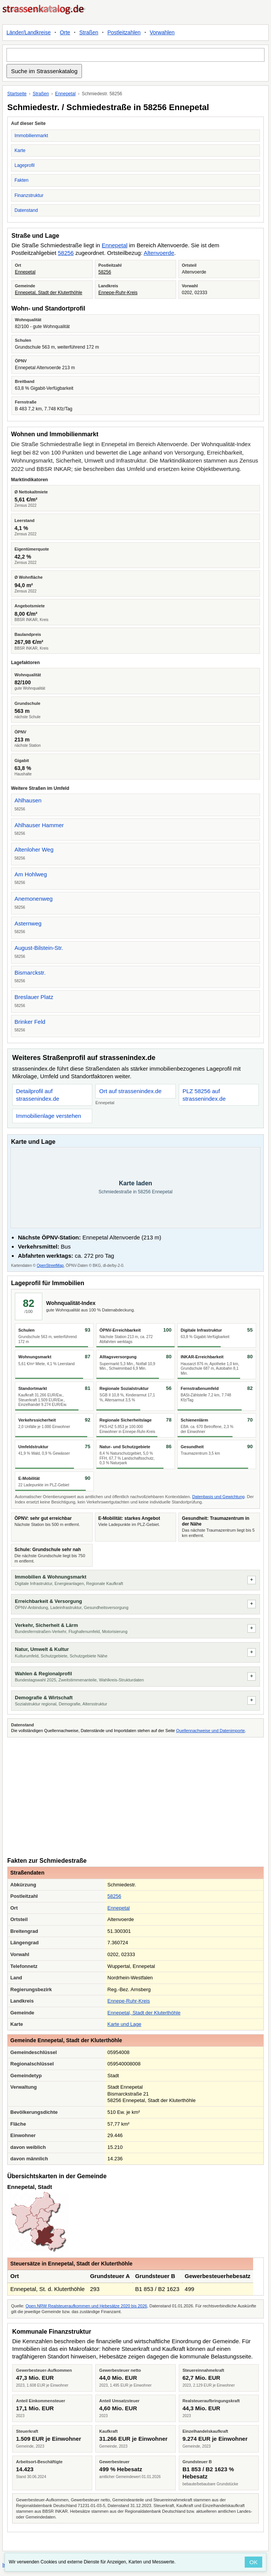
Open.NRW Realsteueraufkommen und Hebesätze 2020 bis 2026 (86, 2306)
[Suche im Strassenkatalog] (135, 55)
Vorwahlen (162, 32)
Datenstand (26, 210)
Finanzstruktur (28, 195)
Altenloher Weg (33, 849)
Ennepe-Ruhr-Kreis (118, 292)
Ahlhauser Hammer (39, 825)
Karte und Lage (124, 2024)
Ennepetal (65, 93)
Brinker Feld (29, 1021)
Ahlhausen (28, 800)
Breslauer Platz (33, 997)
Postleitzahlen (124, 32)
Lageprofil (24, 165)
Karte (20, 150)
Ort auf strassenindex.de (130, 1091)
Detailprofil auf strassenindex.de (37, 1095)
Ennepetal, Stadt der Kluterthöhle (48, 292)
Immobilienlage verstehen (48, 1116)
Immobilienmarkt (31, 135)
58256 (66, 253)
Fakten (21, 180)
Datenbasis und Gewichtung (218, 1496)
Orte (65, 32)
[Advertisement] (135, 1796)
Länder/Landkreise (28, 32)
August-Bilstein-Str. (38, 948)
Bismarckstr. (30, 972)
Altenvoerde (159, 253)
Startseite (17, 93)
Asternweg (28, 923)
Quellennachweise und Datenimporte (210, 1730)
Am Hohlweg (30, 874)
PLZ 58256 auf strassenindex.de (204, 1095)
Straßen (88, 32)
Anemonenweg (33, 898)
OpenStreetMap (50, 1265)
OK (253, 2562)
